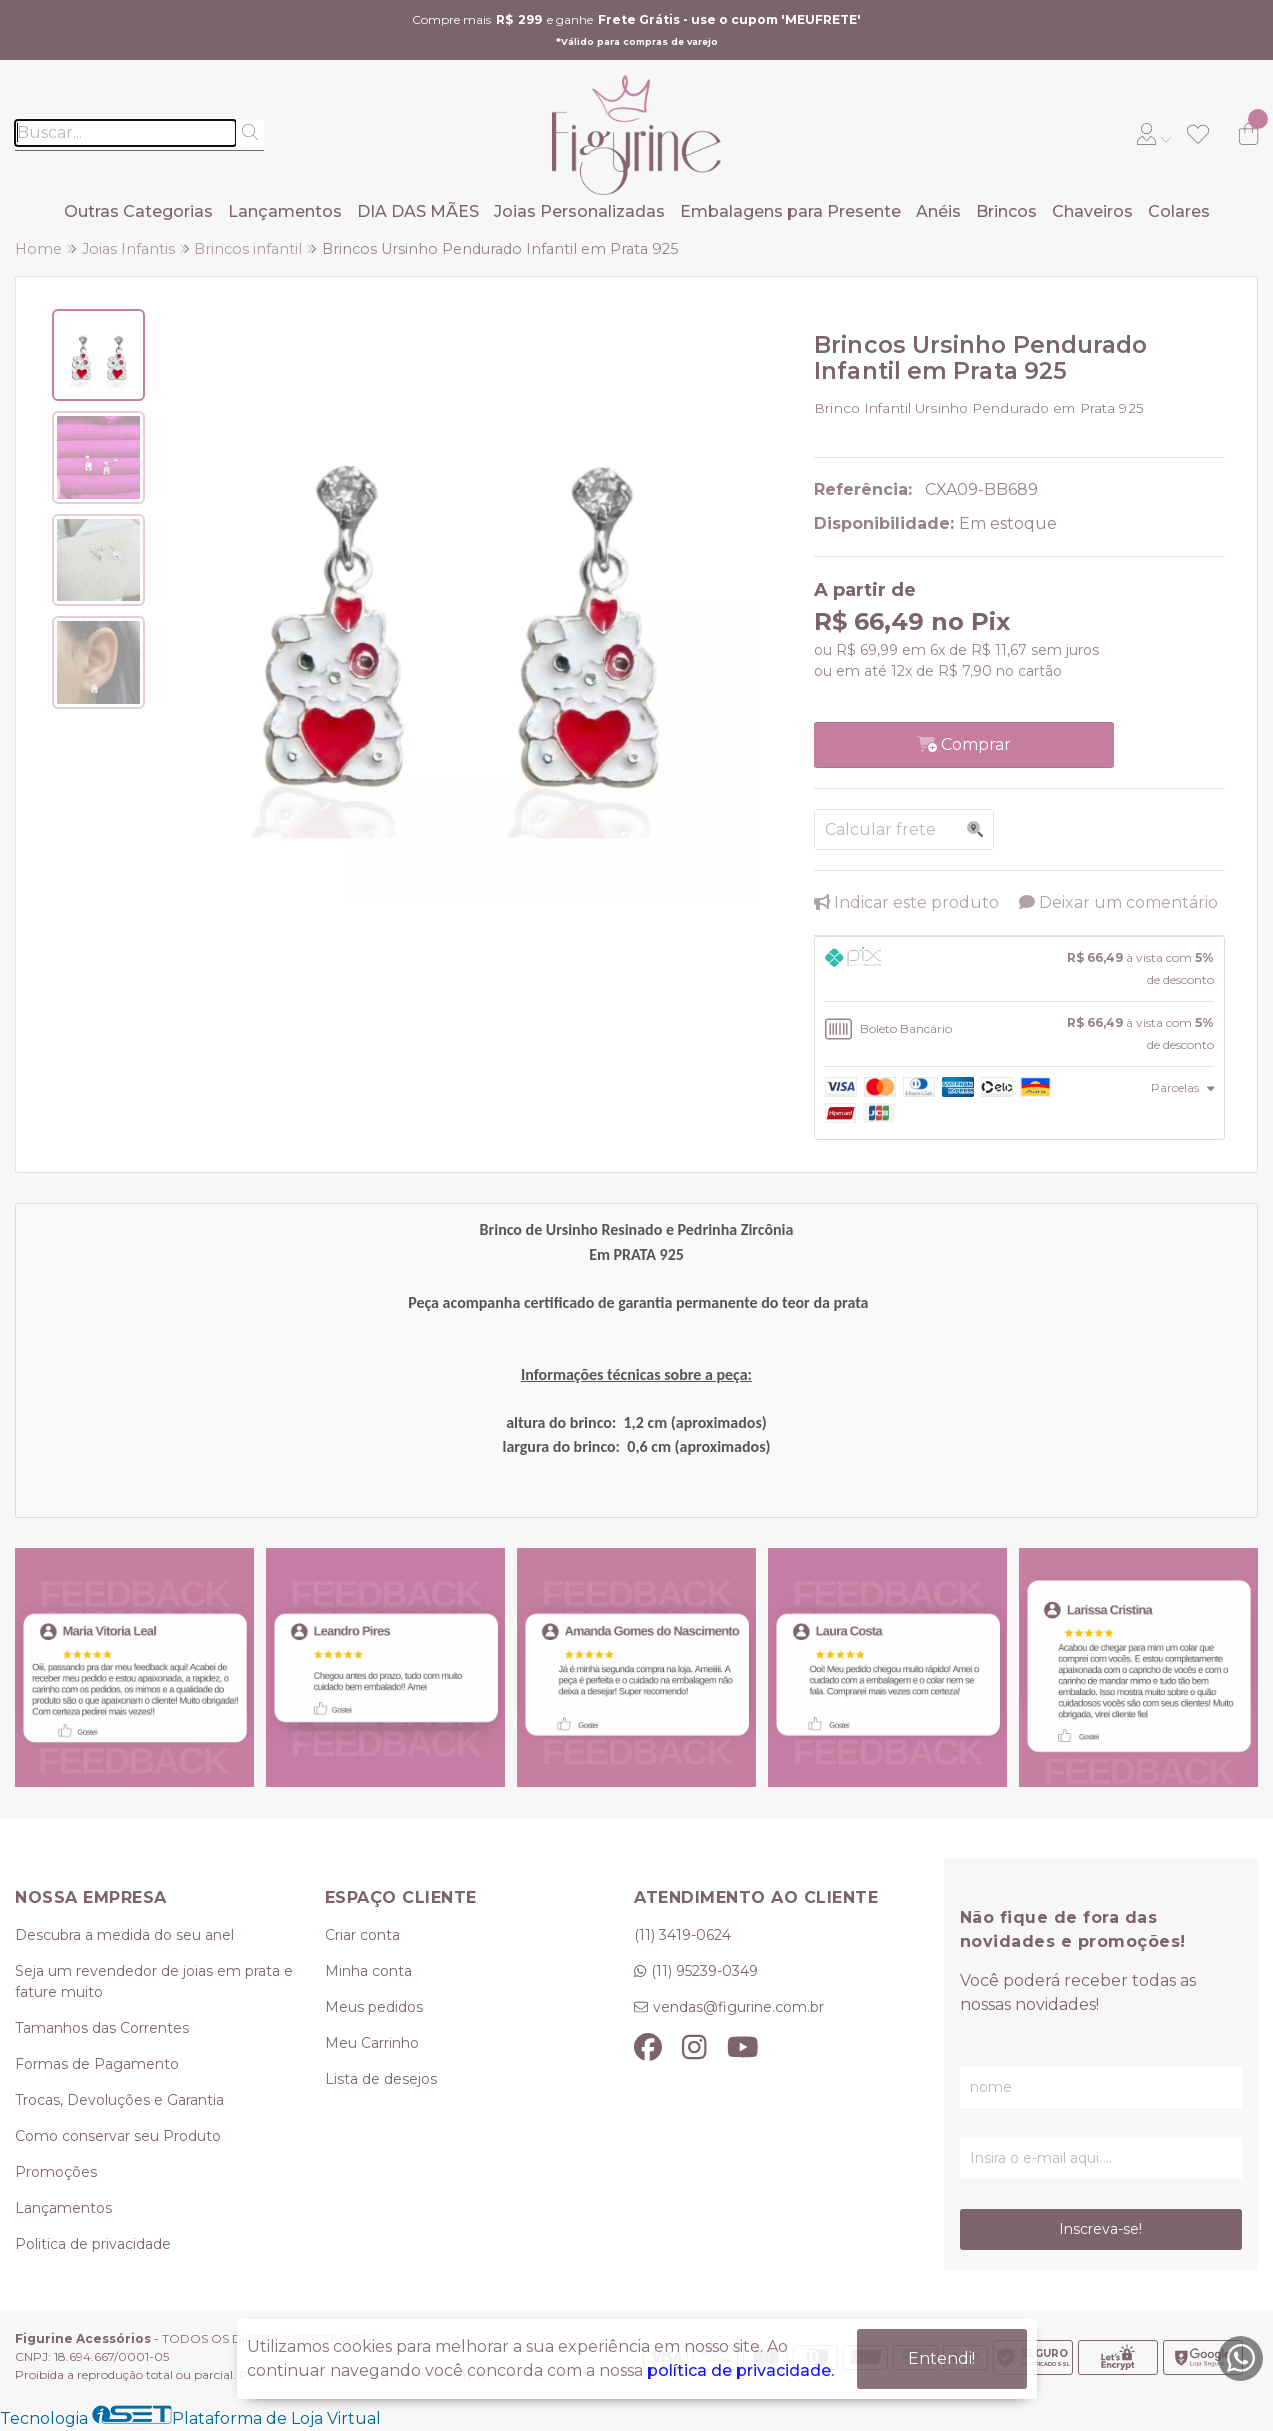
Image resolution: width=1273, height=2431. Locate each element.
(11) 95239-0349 (704, 1971)
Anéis (938, 211)
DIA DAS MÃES (418, 211)
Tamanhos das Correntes (102, 2028)
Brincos (1006, 211)
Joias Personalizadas (579, 211)
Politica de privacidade (93, 2244)
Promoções (56, 2172)
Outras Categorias (138, 211)
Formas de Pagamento (97, 2064)
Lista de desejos (381, 2079)
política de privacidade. (740, 2370)
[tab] (1019, 969)
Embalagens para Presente (790, 211)
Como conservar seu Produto (118, 2136)
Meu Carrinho (372, 2043)
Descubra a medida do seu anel (124, 1935)
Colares (1179, 211)
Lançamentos (285, 211)
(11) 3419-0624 (682, 1935)
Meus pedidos (374, 2007)
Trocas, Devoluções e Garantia (119, 2100)
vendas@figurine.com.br (738, 2007)
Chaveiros (1092, 211)
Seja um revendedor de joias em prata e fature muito (154, 1981)
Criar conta (362, 1935)
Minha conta (368, 1971)
